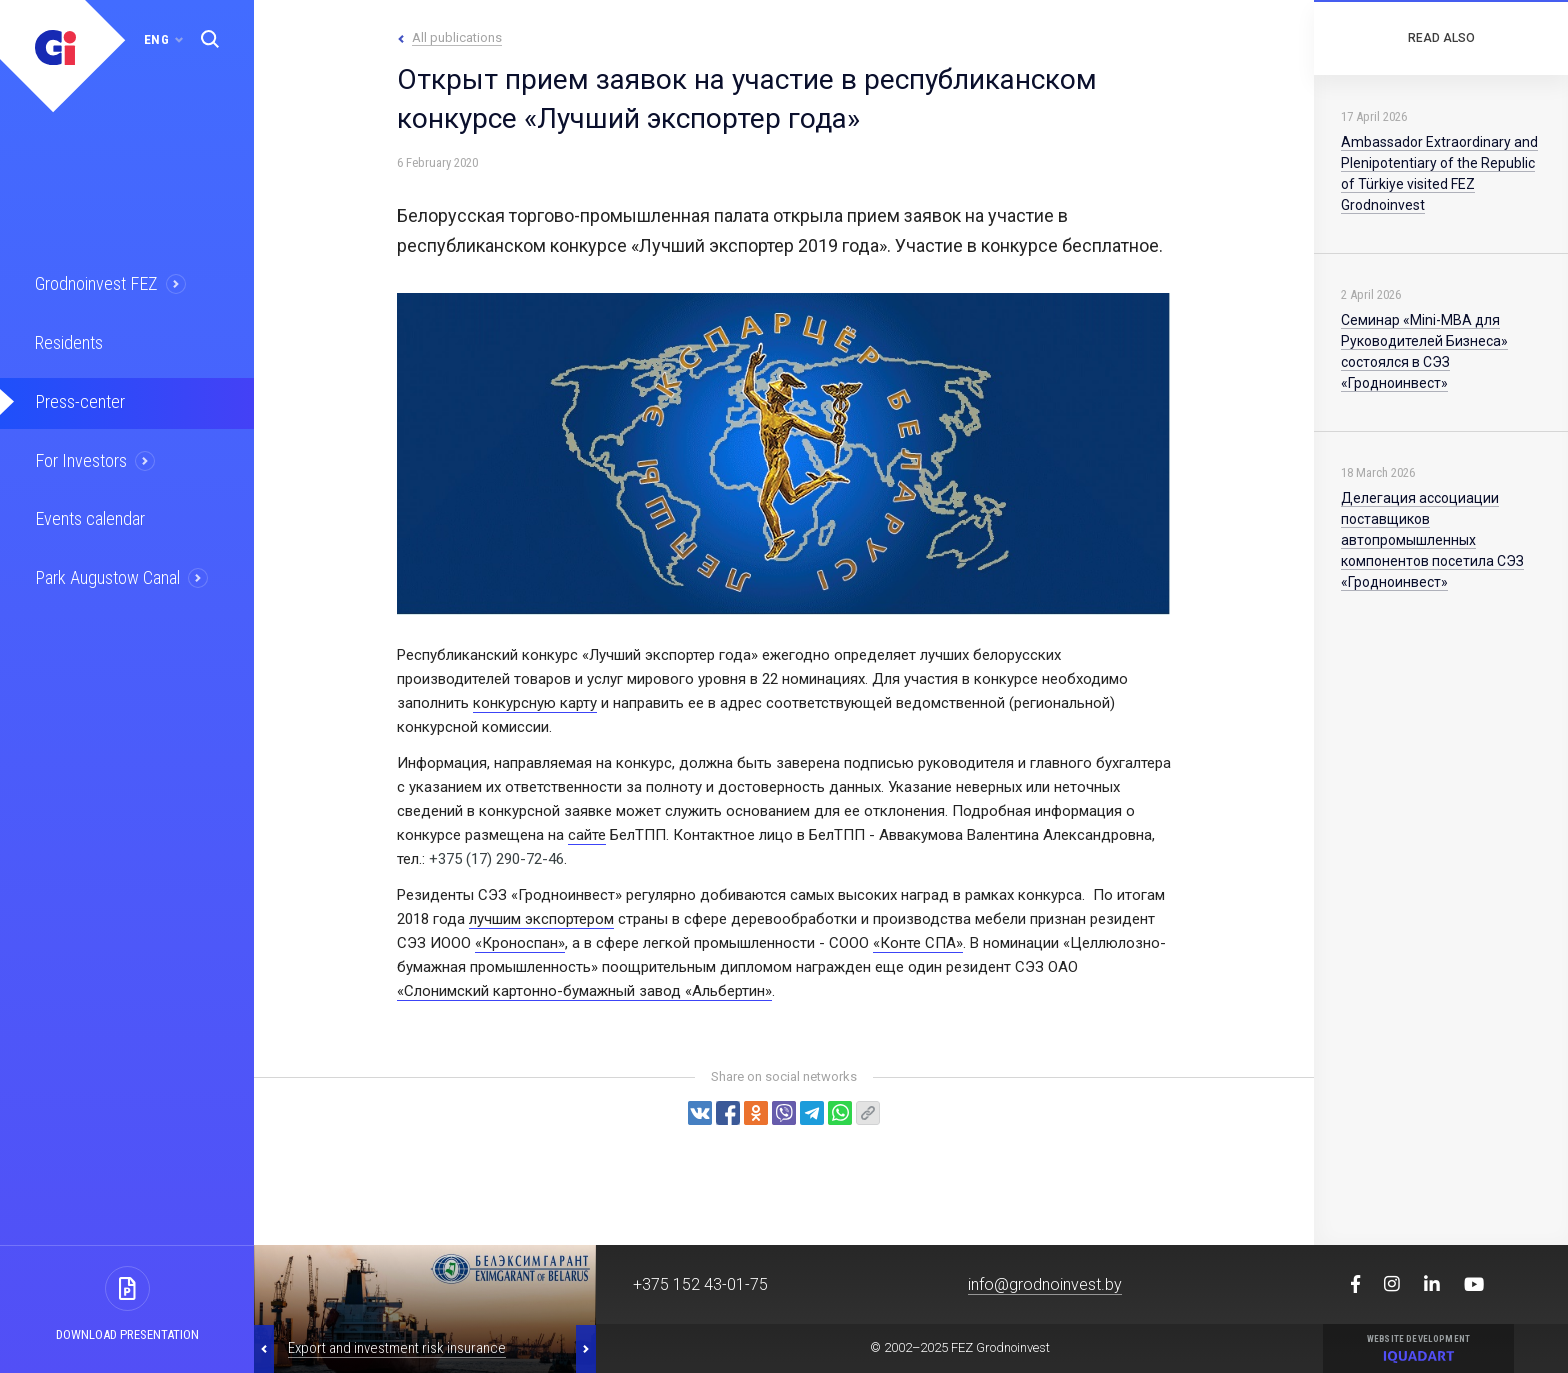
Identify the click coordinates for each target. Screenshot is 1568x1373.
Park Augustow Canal (105, 568)
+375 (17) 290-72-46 (496, 859)
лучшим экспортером (541, 919)
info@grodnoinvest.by (1045, 1284)
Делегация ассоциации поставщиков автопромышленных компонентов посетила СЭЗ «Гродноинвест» (1432, 540)
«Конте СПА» (918, 943)
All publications (457, 37)
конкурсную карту (535, 703)
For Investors (79, 454)
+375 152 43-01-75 (700, 1284)
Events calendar (87, 511)
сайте (587, 835)
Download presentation (127, 1334)
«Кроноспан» (520, 943)
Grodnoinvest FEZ (93, 283)
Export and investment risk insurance (397, 1348)
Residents (67, 340)
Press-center (77, 397)
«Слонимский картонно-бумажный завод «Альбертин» (584, 991)
